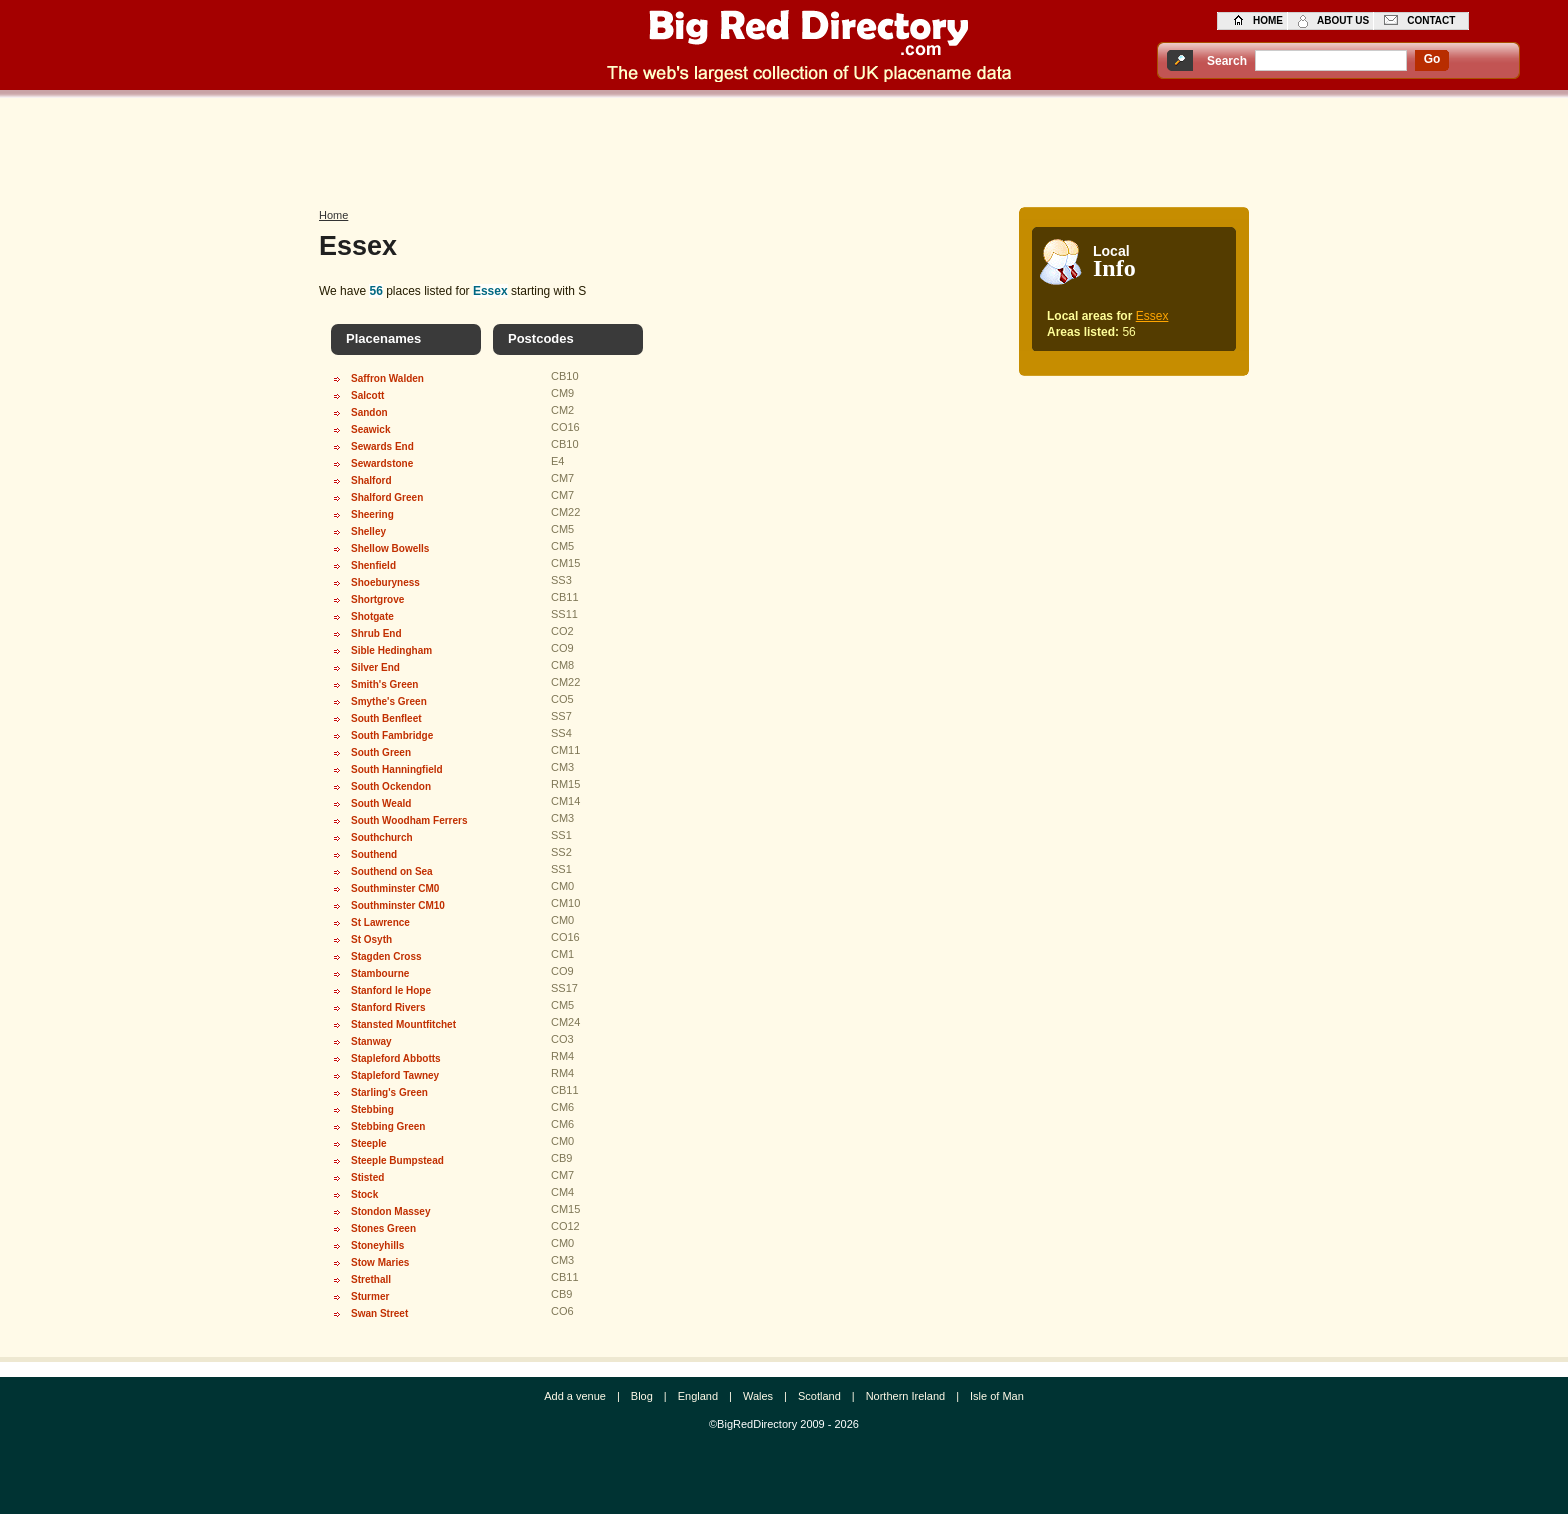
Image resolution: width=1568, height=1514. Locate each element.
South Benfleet (386, 718)
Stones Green (383, 1228)
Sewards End (382, 446)
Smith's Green (384, 684)
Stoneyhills (377, 1245)
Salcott (367, 395)
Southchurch (382, 837)
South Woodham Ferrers (409, 820)
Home (333, 215)
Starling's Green (389, 1092)
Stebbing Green (388, 1126)
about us (1343, 20)
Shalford (371, 480)
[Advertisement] (784, 147)
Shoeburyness (385, 582)
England (698, 1396)
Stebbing (372, 1109)
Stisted (367, 1177)
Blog (642, 1396)
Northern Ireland (906, 1396)
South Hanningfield (397, 769)
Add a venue (575, 1396)
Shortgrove (377, 599)
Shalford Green (387, 497)
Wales (758, 1396)
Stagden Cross (386, 956)
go (1432, 59)
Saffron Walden (387, 378)
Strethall (371, 1279)
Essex (1152, 316)
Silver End (375, 667)
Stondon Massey (390, 1211)
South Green (381, 752)
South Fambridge (392, 735)
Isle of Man (997, 1396)
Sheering (372, 514)
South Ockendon (391, 786)
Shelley (368, 531)
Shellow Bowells (390, 548)
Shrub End (376, 633)
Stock (364, 1194)
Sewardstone (382, 463)
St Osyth (371, 939)
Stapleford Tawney (395, 1075)
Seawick (370, 429)
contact (1431, 20)
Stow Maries (380, 1262)
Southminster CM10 (398, 905)
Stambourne (380, 973)
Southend (374, 854)
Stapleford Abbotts (396, 1058)
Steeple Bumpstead (397, 1160)
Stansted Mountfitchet (403, 1024)
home (1268, 20)
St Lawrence (380, 922)
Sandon (369, 412)
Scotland (819, 1396)
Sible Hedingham (391, 650)
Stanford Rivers (388, 1007)
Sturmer (370, 1296)
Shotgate (372, 616)
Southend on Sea (392, 871)
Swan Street (379, 1313)
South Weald (381, 803)
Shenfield (373, 565)
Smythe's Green (389, 701)
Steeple (369, 1143)
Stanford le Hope (391, 990)
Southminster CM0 (395, 888)
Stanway (371, 1041)
